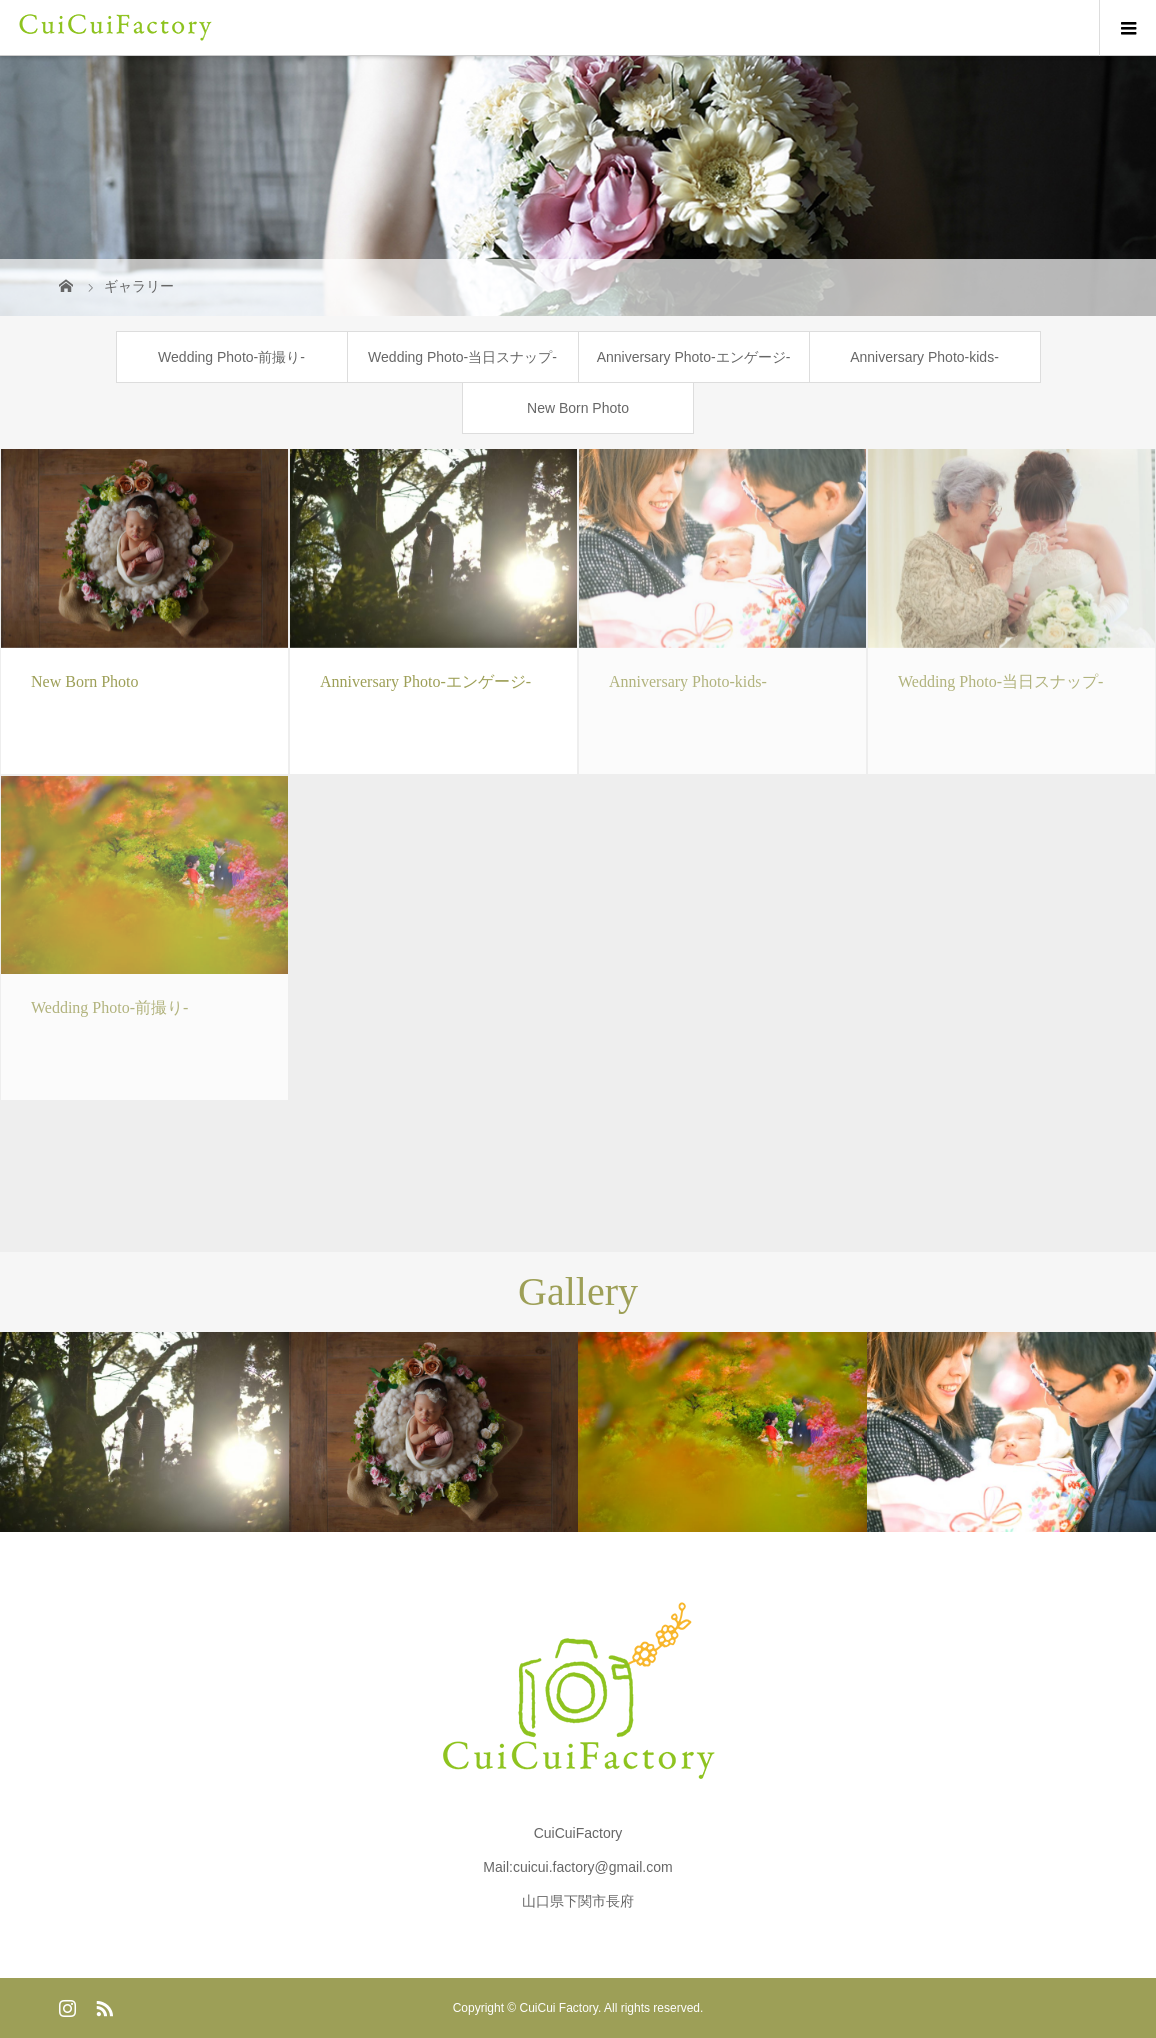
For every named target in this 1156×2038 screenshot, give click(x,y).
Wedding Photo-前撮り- (231, 357)
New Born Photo (578, 408)
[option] (144, 1432)
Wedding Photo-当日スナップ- (462, 357)
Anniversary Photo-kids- (924, 357)
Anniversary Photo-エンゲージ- (694, 357)
